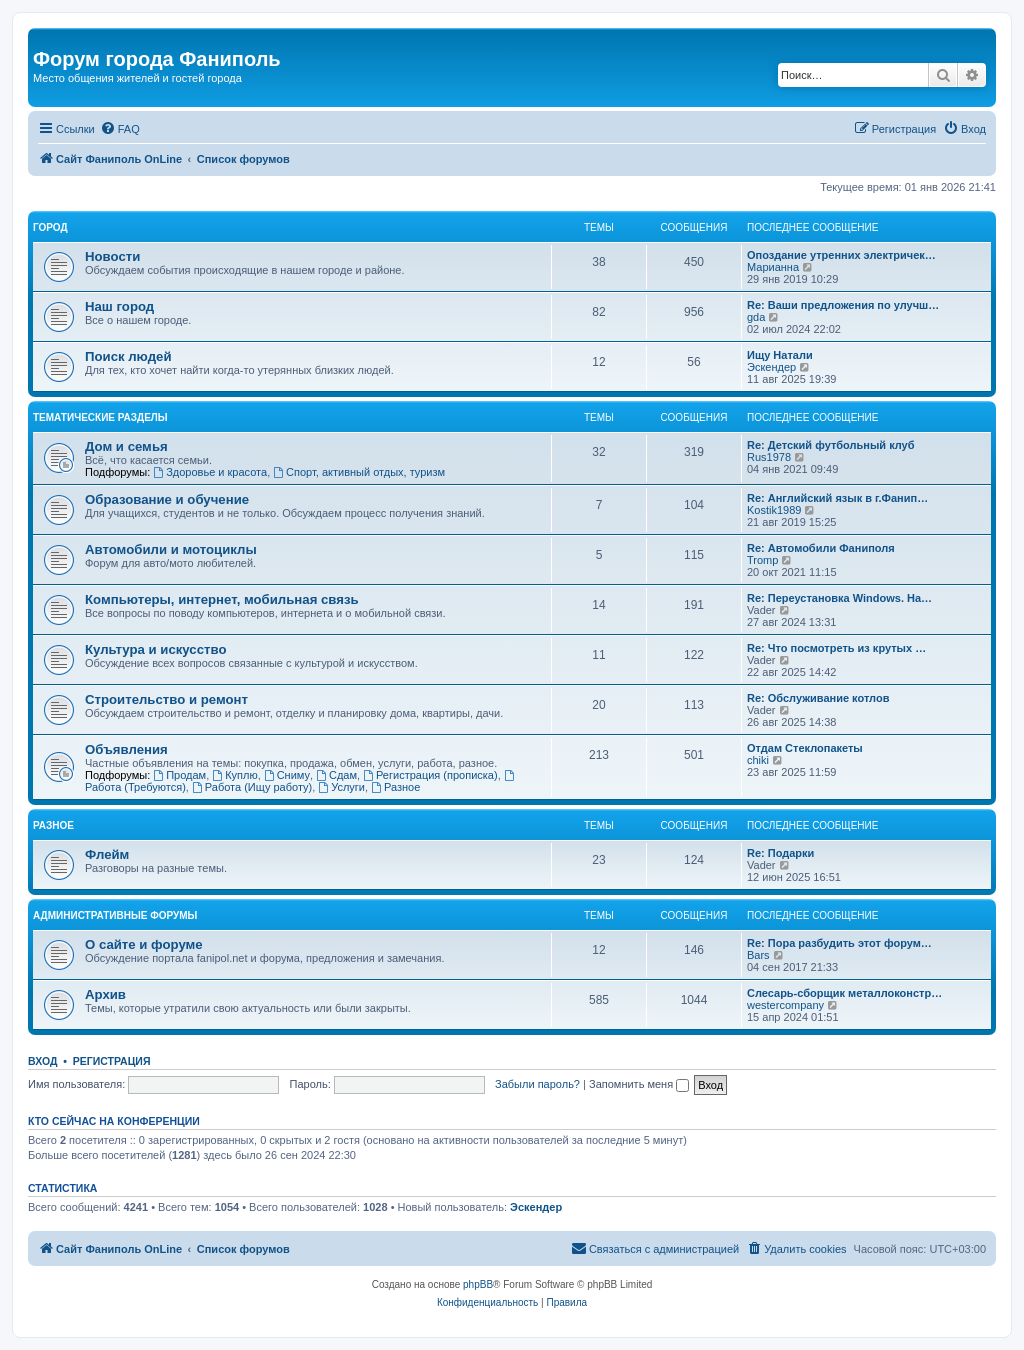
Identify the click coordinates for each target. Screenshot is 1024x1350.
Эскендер (771, 367)
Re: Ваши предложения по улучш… (843, 305)
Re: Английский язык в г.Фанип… (837, 498)
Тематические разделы (100, 417)
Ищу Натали (780, 355)
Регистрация (112, 1061)
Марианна (773, 267)
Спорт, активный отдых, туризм (359, 472)
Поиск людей (128, 356)
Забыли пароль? (537, 1084)
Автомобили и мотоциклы (171, 549)
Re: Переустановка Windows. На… (839, 598)
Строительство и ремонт (166, 699)
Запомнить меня (639, 1084)
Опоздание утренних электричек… (841, 255)
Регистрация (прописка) (430, 775)
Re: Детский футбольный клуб (831, 445)
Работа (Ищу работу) (252, 787)
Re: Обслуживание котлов (818, 698)
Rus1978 (769, 457)
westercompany (785, 1005)
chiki (758, 760)
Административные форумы (115, 915)
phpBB (478, 1284)
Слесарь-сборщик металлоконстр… (844, 993)
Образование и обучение (167, 499)
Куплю (234, 775)
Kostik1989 (774, 510)
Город (50, 227)
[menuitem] (120, 129)
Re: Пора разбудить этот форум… (839, 943)
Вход (42, 1061)
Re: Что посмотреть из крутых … (836, 648)
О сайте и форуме (144, 944)
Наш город (119, 306)
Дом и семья (126, 446)
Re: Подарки (780, 853)
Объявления (126, 749)
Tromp (762, 560)
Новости (112, 256)
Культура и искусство (155, 649)
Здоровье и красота (210, 472)
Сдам (336, 775)
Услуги (341, 787)
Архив (105, 994)
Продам (179, 775)
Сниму (287, 775)
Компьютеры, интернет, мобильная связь (222, 599)
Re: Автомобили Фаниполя (821, 548)
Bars (758, 955)
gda (756, 317)
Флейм (107, 854)
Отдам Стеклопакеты (805, 748)
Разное (395, 787)
